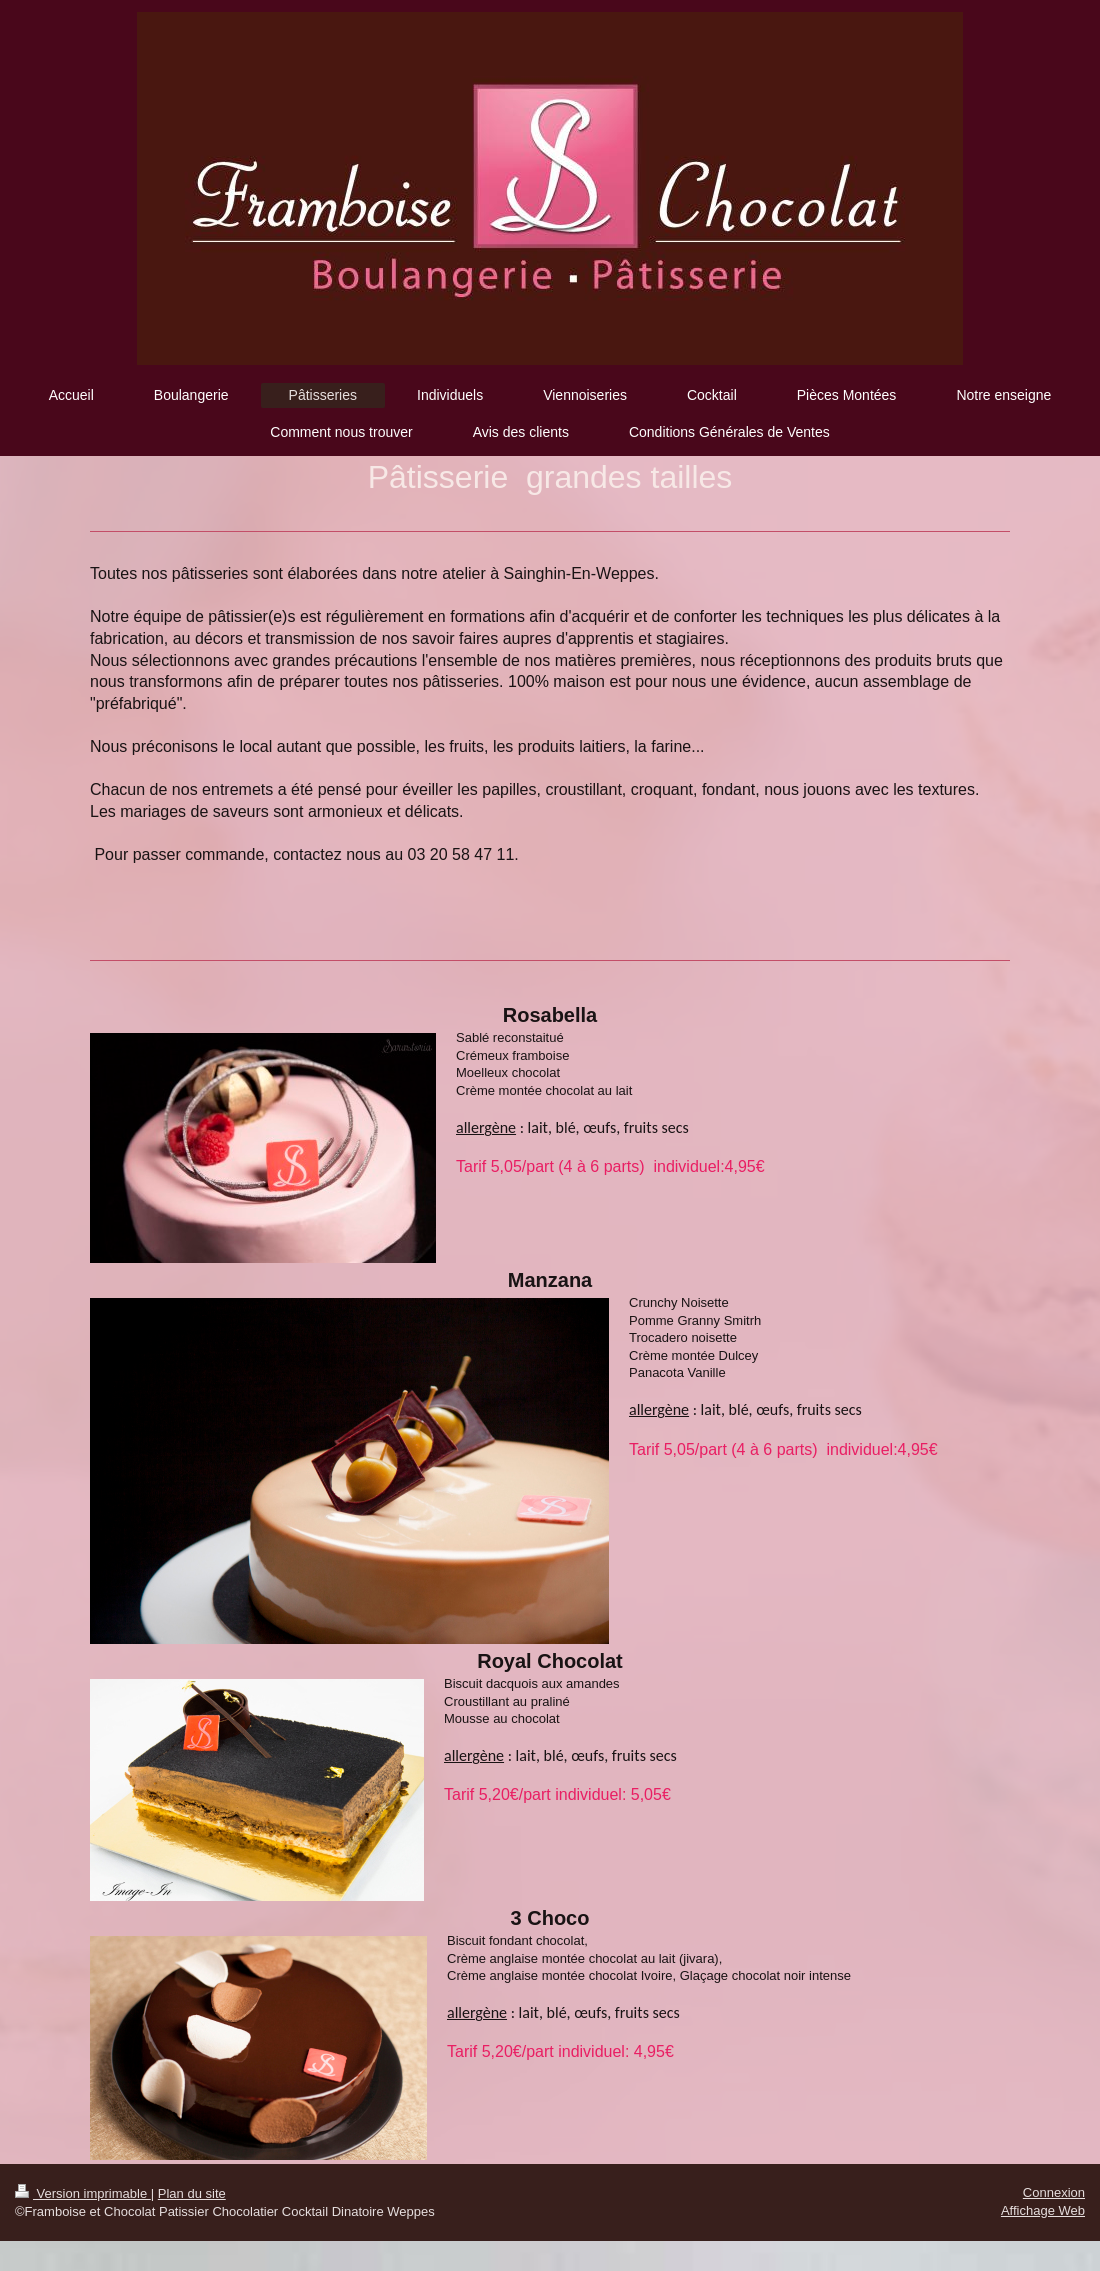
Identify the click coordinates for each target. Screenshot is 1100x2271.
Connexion (1054, 2192)
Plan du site (192, 2193)
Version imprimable (83, 2193)
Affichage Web (1043, 2210)
